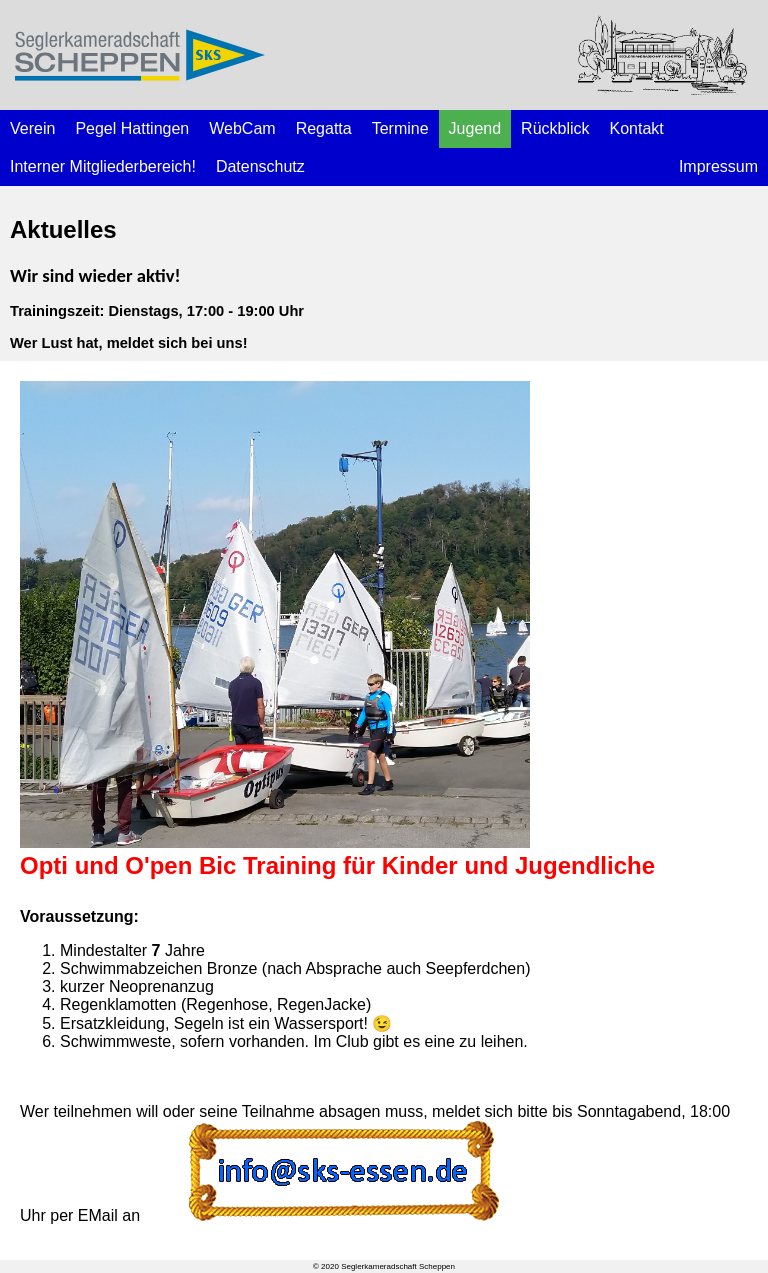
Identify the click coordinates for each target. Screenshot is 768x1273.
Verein (32, 128)
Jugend (475, 128)
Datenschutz (260, 166)
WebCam (242, 128)
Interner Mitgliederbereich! (103, 166)
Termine (400, 128)
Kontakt (637, 128)
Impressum (718, 166)
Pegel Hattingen (132, 128)
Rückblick (555, 128)
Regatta (324, 128)
